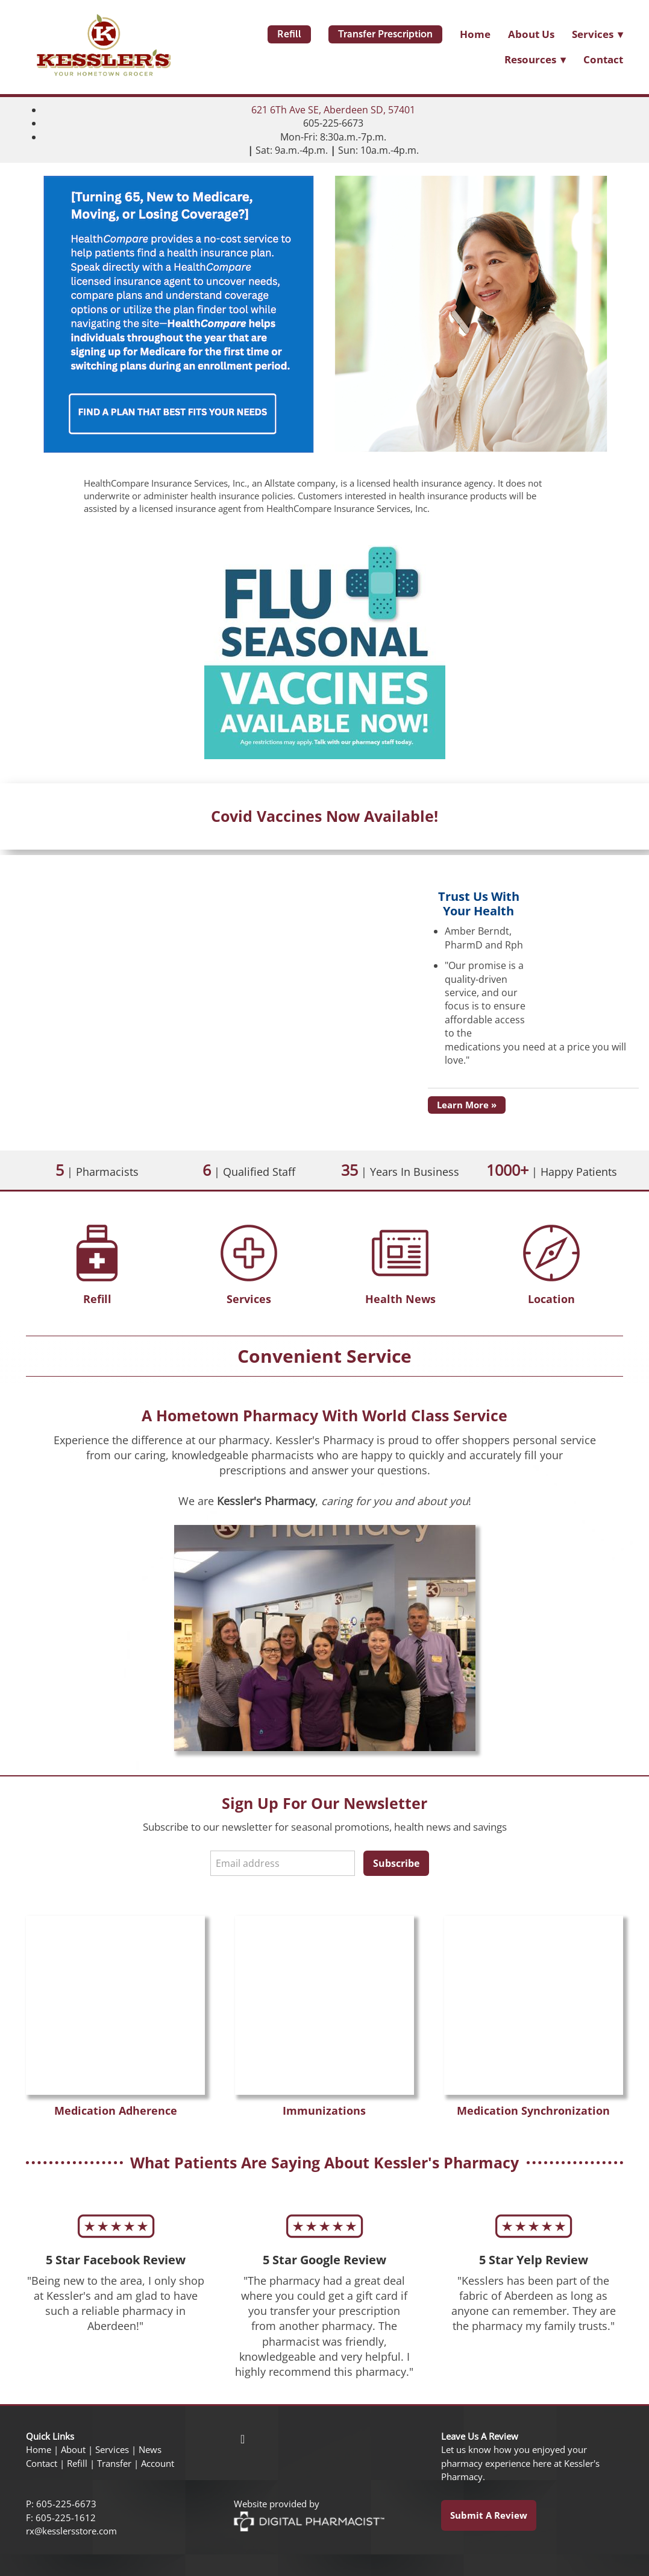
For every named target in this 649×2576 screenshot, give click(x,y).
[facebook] (243, 2439)
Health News (400, 1299)
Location (551, 1299)
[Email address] (282, 1863)
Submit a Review (488, 2515)
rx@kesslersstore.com (71, 2531)
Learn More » (467, 1104)
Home (475, 34)
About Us (531, 34)
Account (157, 2463)
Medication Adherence (115, 2110)
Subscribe (396, 1863)
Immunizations (324, 2110)
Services (249, 1299)
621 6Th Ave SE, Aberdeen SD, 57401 (333, 109)
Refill (289, 34)
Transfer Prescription (385, 34)
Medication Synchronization (533, 2110)
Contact (603, 59)
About (73, 2449)
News (150, 2449)
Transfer (114, 2463)
